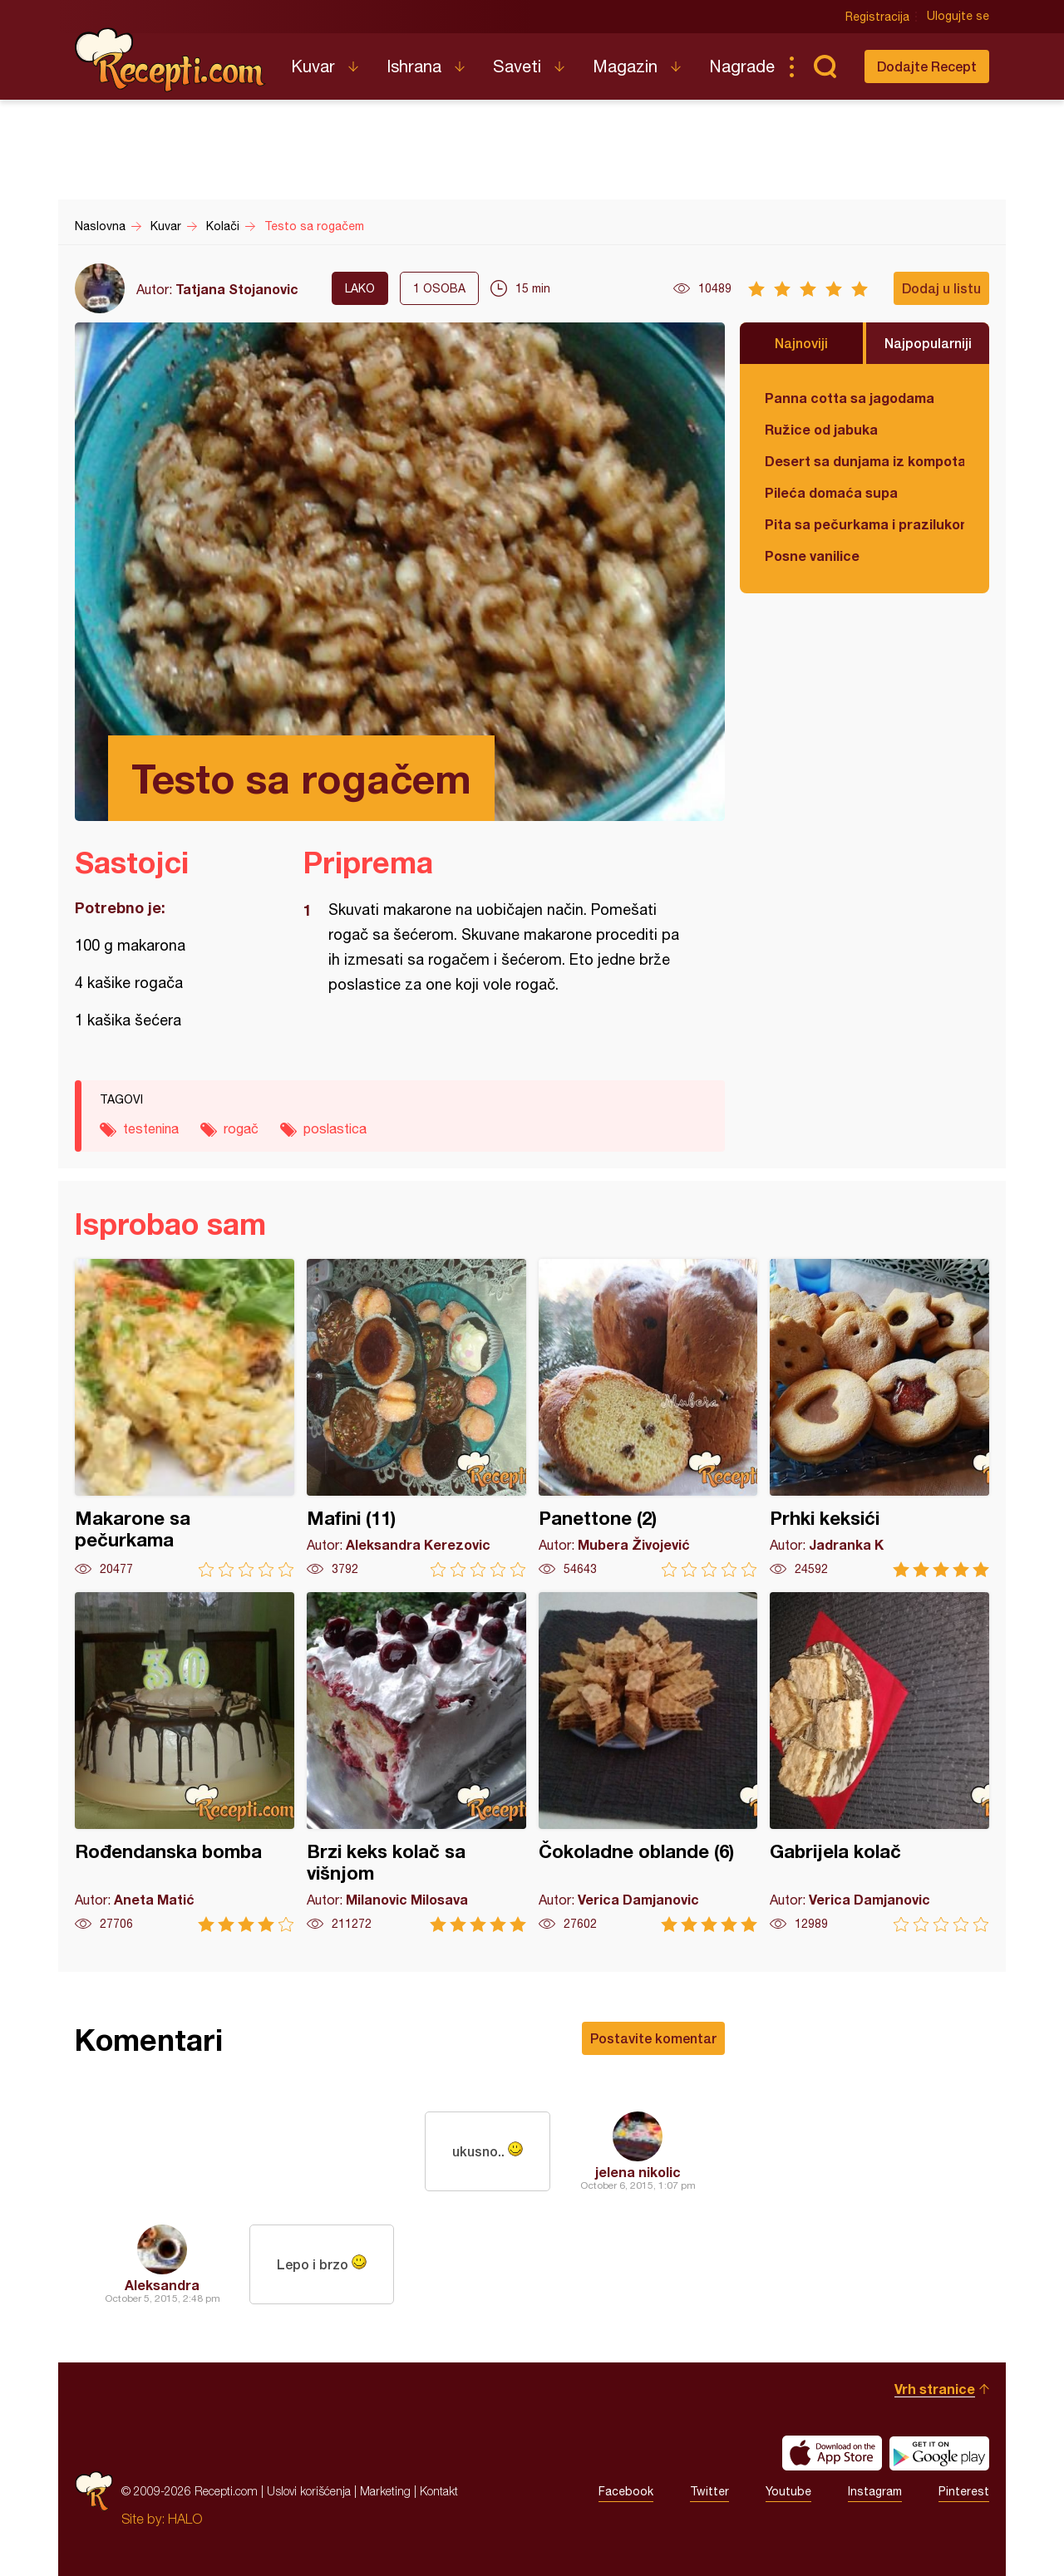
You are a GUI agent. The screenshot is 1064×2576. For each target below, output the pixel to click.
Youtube (788, 2491)
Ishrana (414, 66)
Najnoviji (801, 343)
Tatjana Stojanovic (236, 289)
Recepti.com (170, 59)
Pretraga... (824, 66)
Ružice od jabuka (821, 429)
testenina (151, 1128)
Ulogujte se (958, 16)
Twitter (709, 2491)
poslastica (335, 1128)
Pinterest (963, 2491)
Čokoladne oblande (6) (648, 1762)
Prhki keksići (879, 1418)
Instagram (875, 2491)
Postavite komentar (653, 2038)
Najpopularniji (928, 343)
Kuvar (313, 66)
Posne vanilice (812, 555)
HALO (185, 2518)
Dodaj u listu (941, 288)
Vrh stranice (934, 2389)
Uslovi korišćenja (309, 2491)
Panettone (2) (648, 1418)
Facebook (625, 2491)
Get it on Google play (939, 2453)
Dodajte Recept (927, 66)
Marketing (385, 2491)
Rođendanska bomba (184, 1762)
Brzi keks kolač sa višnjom (416, 1762)
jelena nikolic (638, 2172)
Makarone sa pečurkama (184, 1418)
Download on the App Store (832, 2453)
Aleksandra (162, 2285)
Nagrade (742, 66)
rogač (241, 1128)
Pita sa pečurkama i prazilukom (864, 524)
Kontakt (439, 2491)
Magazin (625, 66)
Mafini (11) (416, 1418)
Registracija (877, 16)
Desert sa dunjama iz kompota (864, 461)
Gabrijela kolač (879, 1762)
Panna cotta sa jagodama (849, 398)
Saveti (517, 66)
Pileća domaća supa (831, 492)
